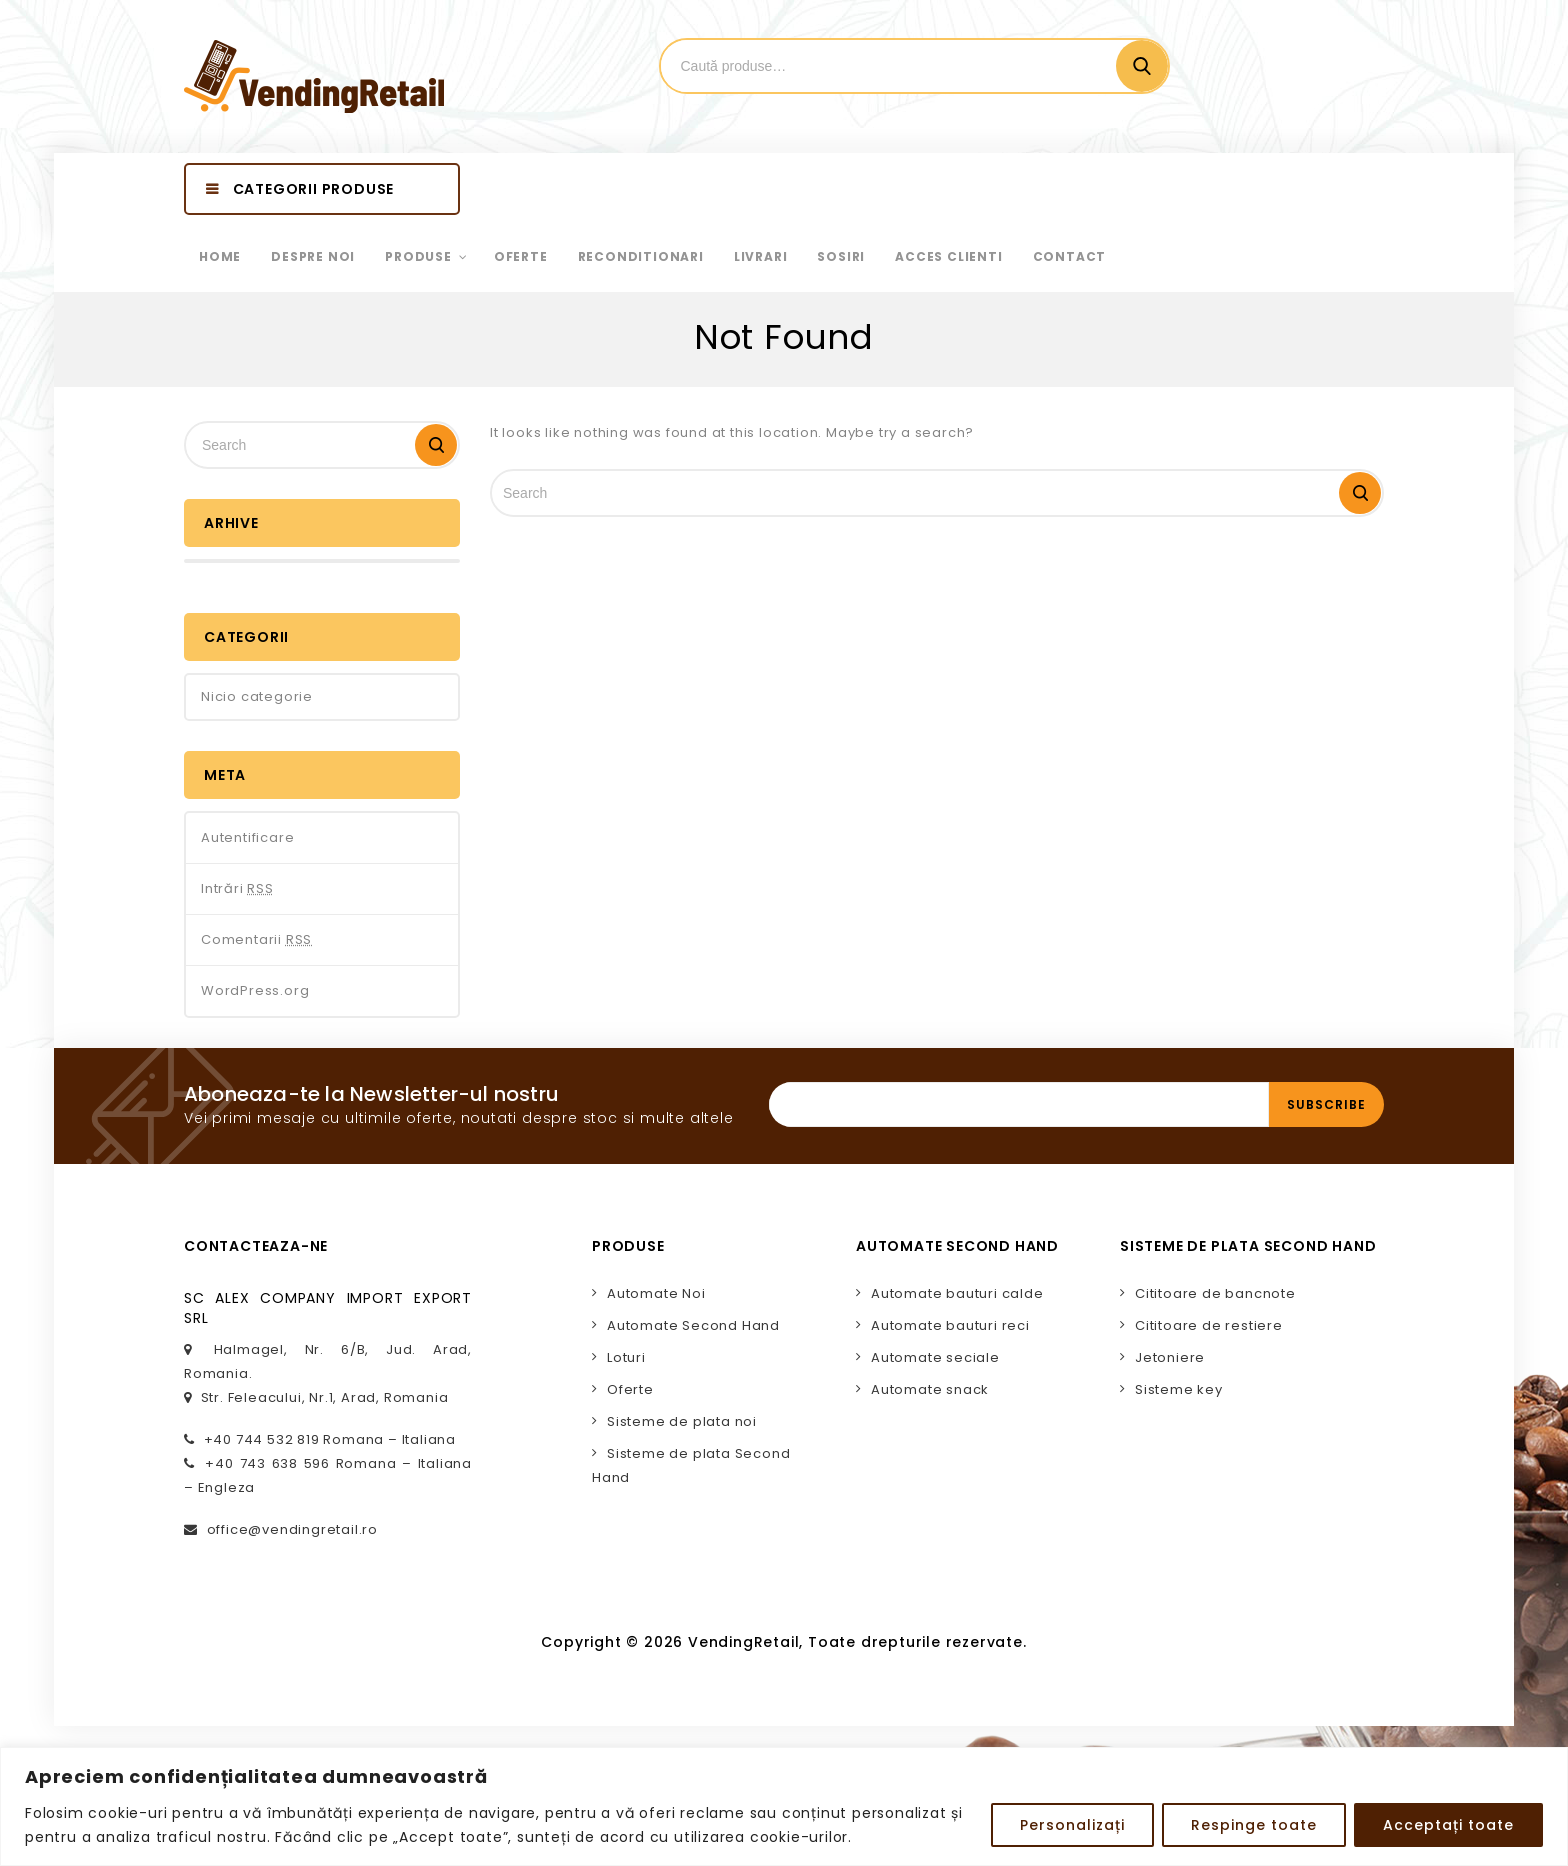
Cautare (1142, 66)
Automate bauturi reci (950, 1325)
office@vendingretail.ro (292, 1529)
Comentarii (256, 940)
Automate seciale (935, 1357)
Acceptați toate (1448, 1825)
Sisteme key (1179, 1389)
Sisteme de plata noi (682, 1421)
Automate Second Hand (693, 1325)
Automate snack (930, 1389)
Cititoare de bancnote (1215, 1293)
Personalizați (1072, 1825)
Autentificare (247, 837)
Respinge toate (1254, 1825)
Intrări (237, 889)
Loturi (626, 1357)
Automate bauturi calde (957, 1293)
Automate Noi (656, 1293)
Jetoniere (1170, 1357)
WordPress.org (255, 990)
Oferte (630, 1389)
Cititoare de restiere (1209, 1325)
